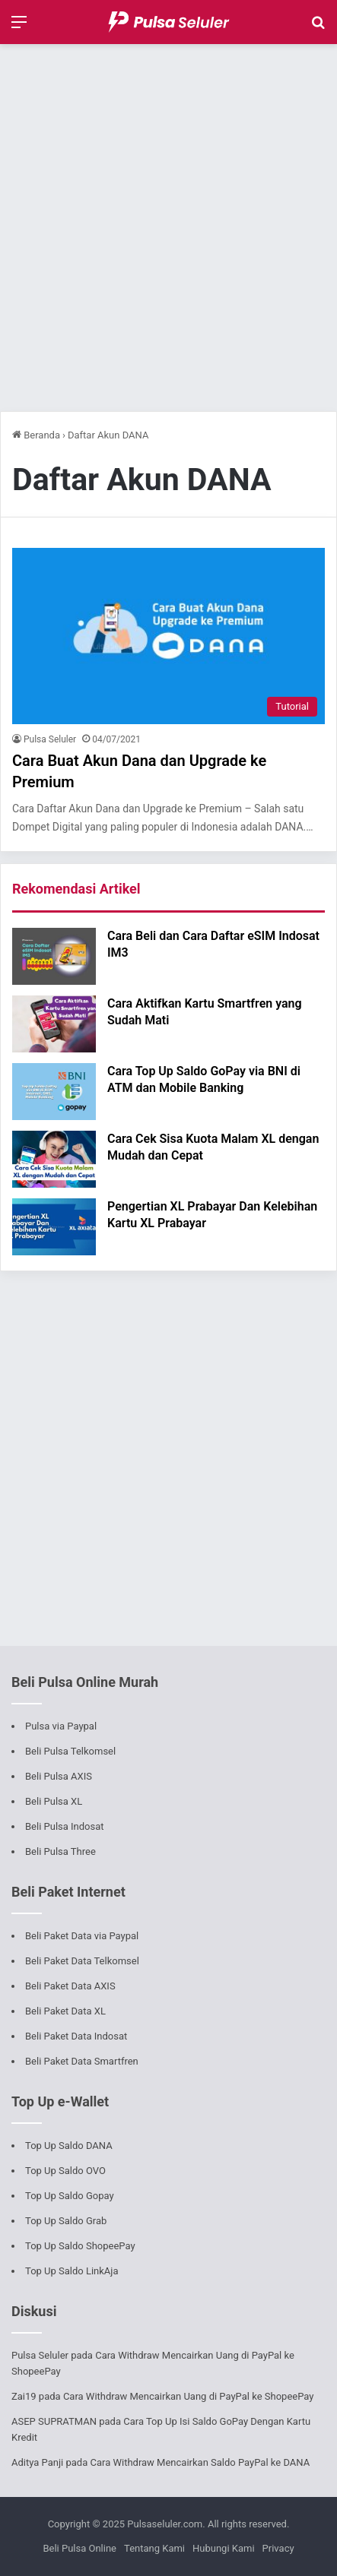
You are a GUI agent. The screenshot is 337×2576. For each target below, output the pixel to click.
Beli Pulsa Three (60, 1851)
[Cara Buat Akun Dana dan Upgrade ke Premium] (168, 636)
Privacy (278, 2548)
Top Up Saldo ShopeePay (80, 2246)
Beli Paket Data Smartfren (81, 2061)
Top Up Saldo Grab (66, 2220)
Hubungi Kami (223, 2548)
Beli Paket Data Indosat (76, 2036)
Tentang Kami (154, 2548)
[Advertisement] (168, 227)
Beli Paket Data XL (65, 2011)
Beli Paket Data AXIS (70, 1986)
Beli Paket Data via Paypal (81, 1935)
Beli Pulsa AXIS (58, 1776)
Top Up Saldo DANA (69, 2145)
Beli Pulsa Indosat (64, 1826)
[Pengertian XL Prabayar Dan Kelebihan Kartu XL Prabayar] (54, 1226)
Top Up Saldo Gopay (69, 2195)
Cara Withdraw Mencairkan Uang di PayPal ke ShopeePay (188, 2396)
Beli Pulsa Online (79, 2548)
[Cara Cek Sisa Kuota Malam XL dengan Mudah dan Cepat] (54, 1159)
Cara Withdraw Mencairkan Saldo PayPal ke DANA (200, 2462)
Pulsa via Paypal (61, 1726)
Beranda (36, 435)
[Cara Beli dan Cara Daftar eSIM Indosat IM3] (54, 956)
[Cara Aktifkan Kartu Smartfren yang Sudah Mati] (54, 1023)
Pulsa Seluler (50, 739)
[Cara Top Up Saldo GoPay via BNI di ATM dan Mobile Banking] (54, 1091)
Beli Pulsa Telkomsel (70, 1751)
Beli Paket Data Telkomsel (82, 1961)
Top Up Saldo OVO (65, 2170)
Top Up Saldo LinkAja (72, 2271)
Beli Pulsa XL (53, 1801)
